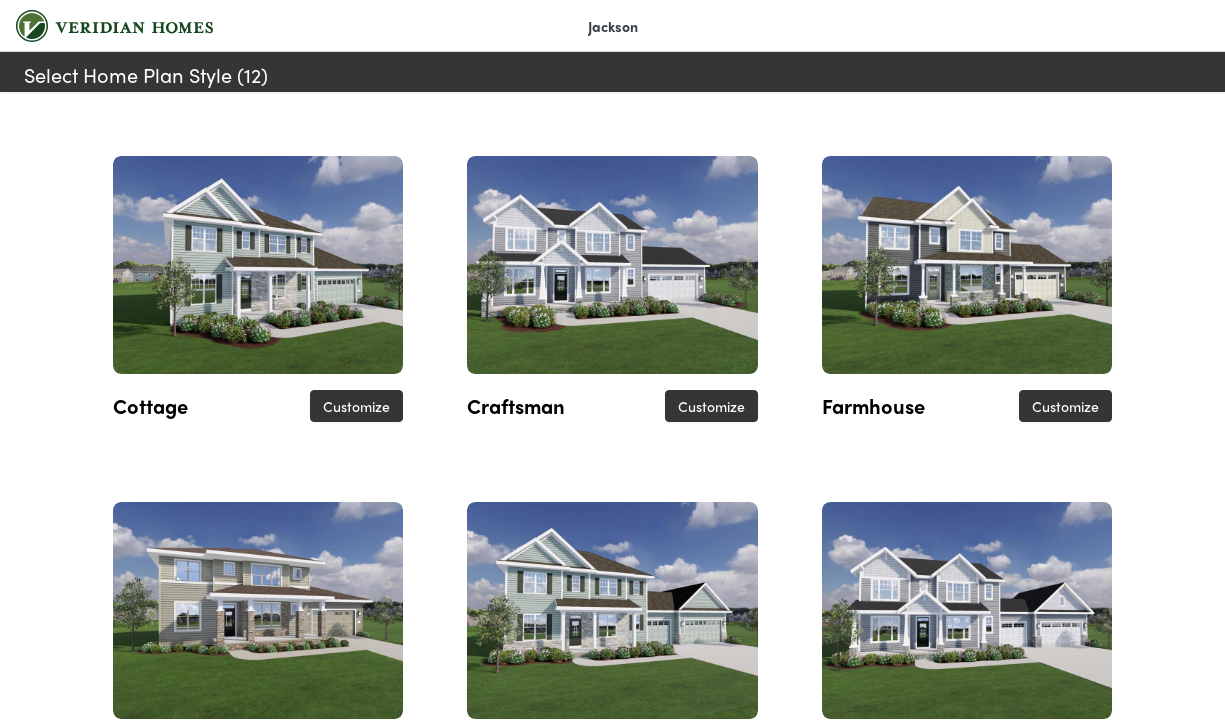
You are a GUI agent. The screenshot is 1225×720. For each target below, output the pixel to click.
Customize (356, 406)
